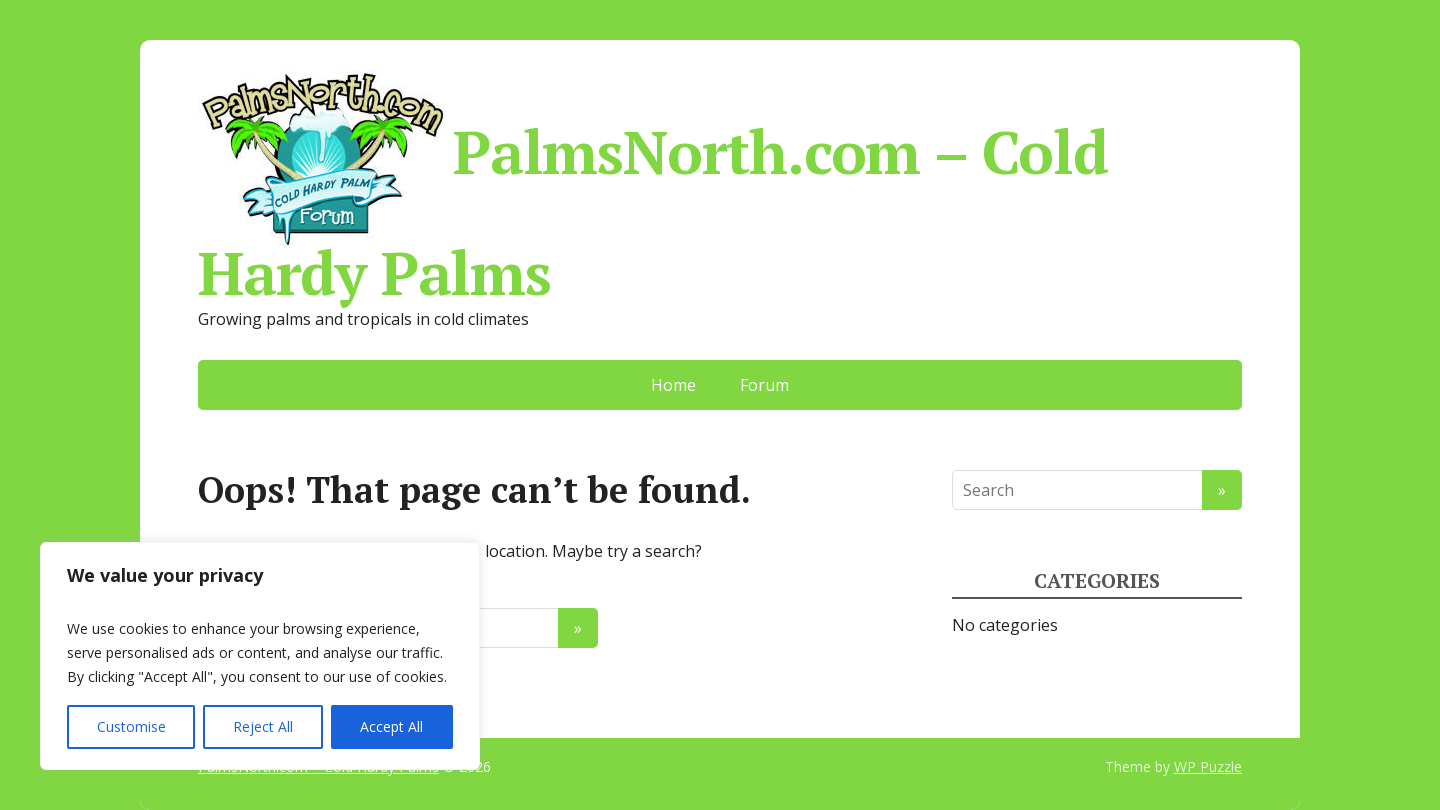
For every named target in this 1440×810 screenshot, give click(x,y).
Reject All (263, 726)
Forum (764, 385)
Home (673, 385)
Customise (131, 726)
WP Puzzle (1208, 766)
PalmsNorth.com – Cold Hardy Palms (653, 184)
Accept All (391, 726)
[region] (260, 656)
